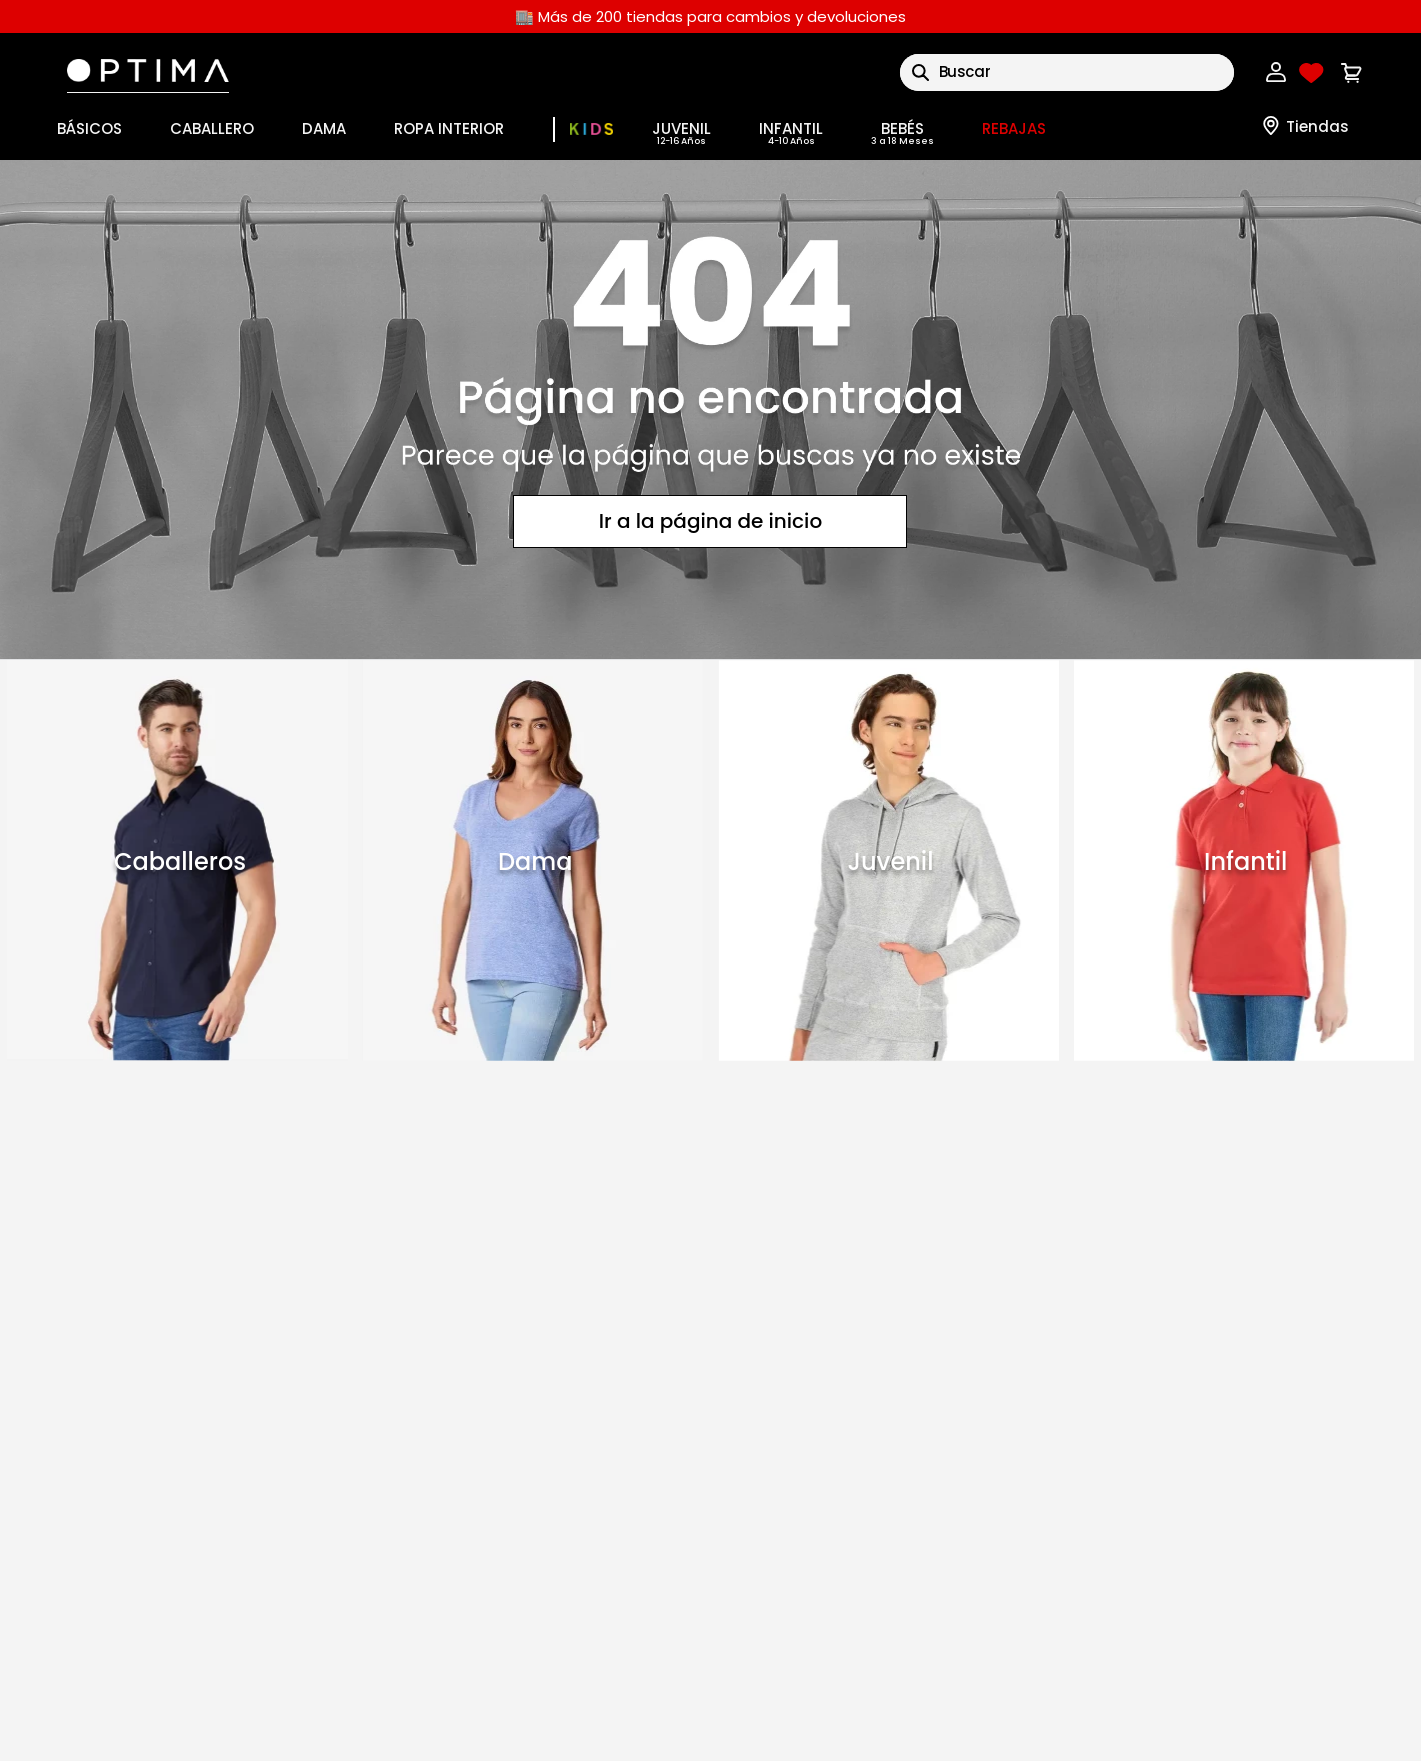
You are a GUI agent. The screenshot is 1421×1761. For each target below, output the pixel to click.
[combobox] (1067, 72)
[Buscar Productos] (920, 72)
